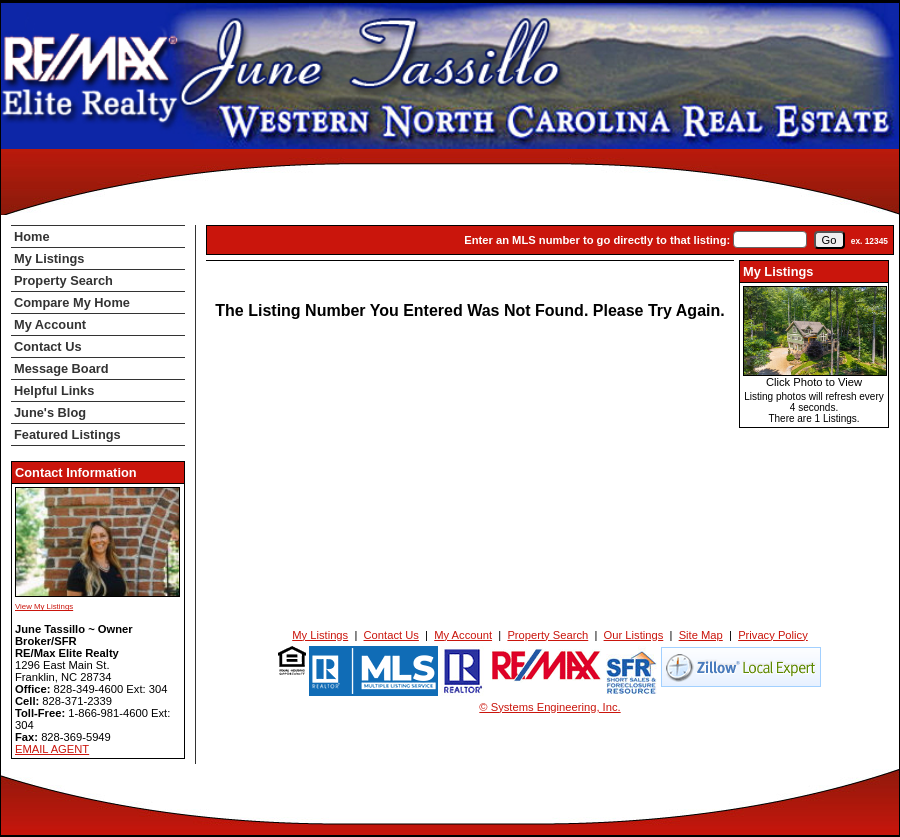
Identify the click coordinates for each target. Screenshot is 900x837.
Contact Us (48, 346)
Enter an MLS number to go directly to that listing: (597, 240)
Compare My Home (72, 302)
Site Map (701, 635)
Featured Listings (67, 434)
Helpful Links (54, 390)
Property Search (63, 280)
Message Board (61, 368)
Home (32, 236)
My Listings (49, 258)
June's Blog (50, 412)
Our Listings (634, 635)
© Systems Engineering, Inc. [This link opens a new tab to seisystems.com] (549, 707)
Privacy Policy (773, 635)
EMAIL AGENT (52, 749)
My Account (50, 324)
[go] (829, 240)
